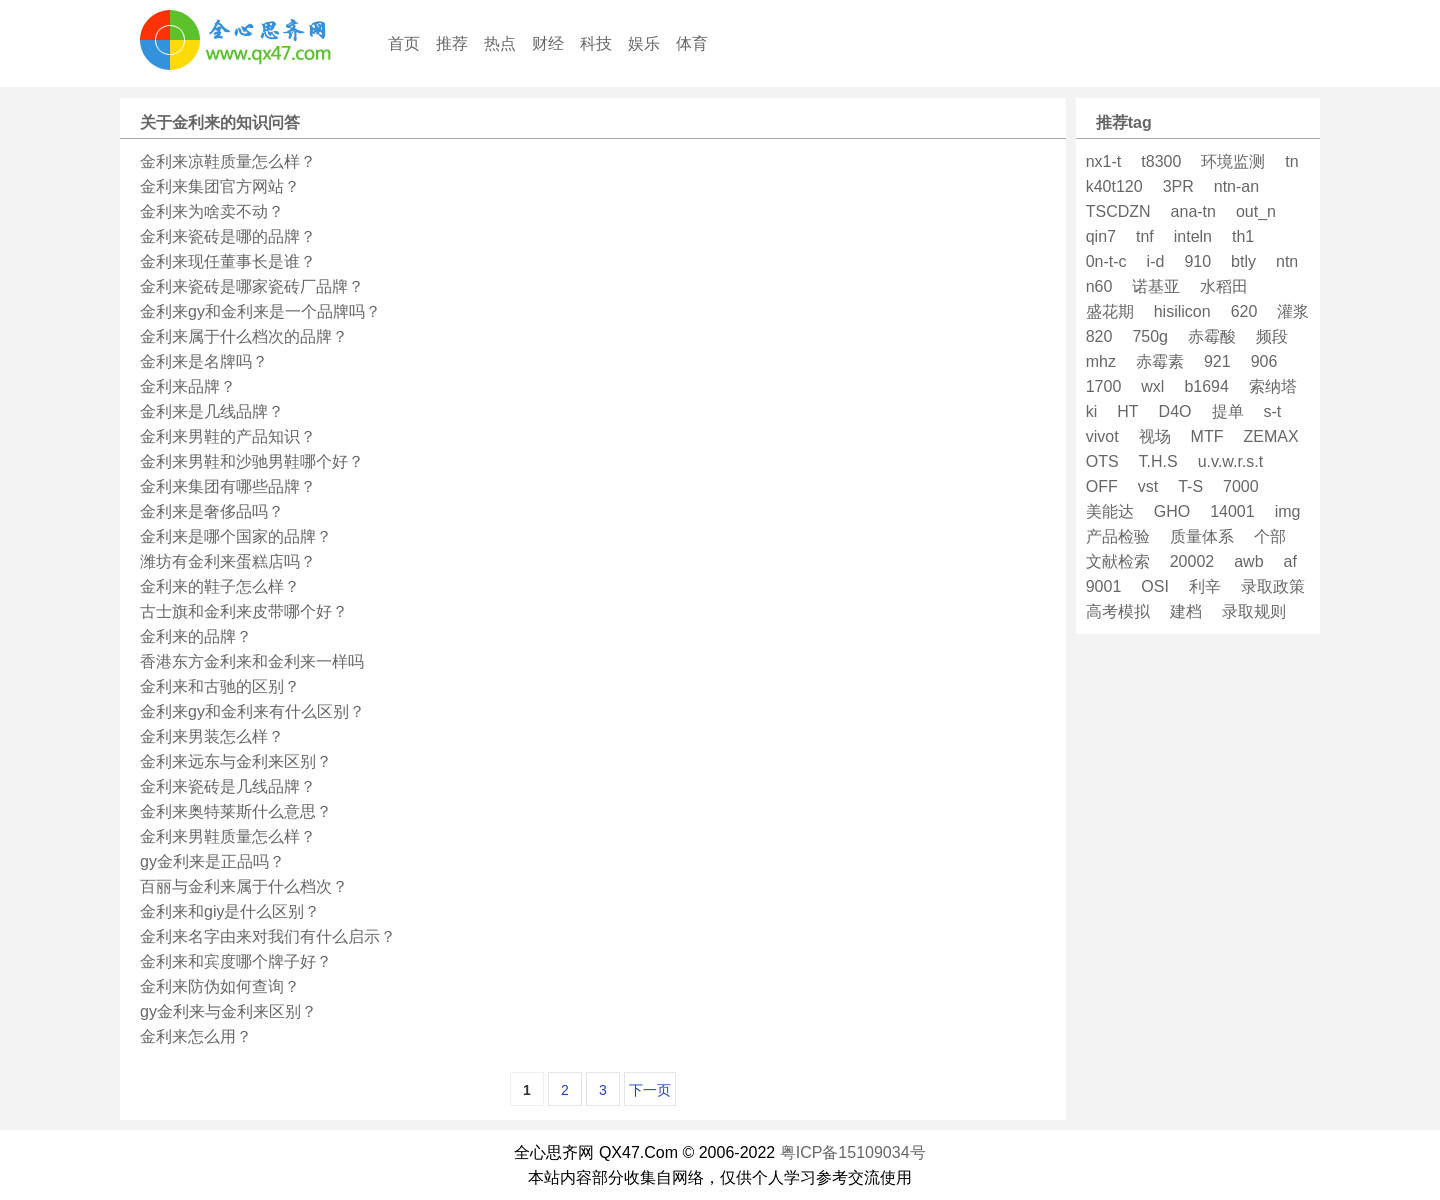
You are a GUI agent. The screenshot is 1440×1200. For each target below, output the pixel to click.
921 (1217, 361)
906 (1264, 361)
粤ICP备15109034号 (853, 1152)
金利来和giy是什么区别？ (230, 911)
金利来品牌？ (188, 386)
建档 (1186, 611)
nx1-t (1104, 161)
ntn (1287, 261)
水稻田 (1224, 286)
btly (1243, 261)
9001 (1104, 586)
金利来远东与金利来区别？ (236, 761)
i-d (1156, 261)
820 (1099, 336)
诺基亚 (1156, 286)
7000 (1241, 486)
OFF (1102, 486)
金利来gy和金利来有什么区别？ (252, 711)
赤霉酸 (1212, 336)
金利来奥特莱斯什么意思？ (236, 811)
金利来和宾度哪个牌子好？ (236, 961)
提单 (1228, 411)
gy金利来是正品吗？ (212, 861)
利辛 (1205, 586)
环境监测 (1233, 161)
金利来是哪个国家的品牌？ (236, 536)
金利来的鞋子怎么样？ (220, 586)
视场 (1155, 436)
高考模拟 (1118, 611)
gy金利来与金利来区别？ (228, 1011)
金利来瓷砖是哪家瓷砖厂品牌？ (252, 286)
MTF (1207, 436)
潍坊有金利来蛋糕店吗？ (228, 561)
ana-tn (1193, 211)
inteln (1193, 236)
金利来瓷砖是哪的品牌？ (228, 236)
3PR (1178, 186)
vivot (1102, 436)
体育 (692, 43)
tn (1291, 161)
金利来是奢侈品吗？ (212, 511)
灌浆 (1293, 311)
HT (1127, 411)
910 (1197, 261)
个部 (1270, 536)
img (1288, 511)
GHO (1172, 511)
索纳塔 (1273, 386)
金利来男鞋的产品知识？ (228, 436)
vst (1148, 486)
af (1290, 561)
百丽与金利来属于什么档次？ (244, 886)
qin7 (1101, 236)
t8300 (1161, 161)
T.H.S (1158, 461)
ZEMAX (1270, 436)
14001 (1232, 511)
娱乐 (644, 43)
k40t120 (1114, 186)
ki (1092, 411)
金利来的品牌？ (196, 636)
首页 (404, 43)
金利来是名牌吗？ (204, 361)
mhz (1101, 361)
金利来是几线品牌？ (212, 411)
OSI (1155, 586)
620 (1244, 311)
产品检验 (1118, 536)
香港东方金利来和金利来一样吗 (252, 661)
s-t (1273, 411)
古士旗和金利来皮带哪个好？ (244, 611)
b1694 (1206, 386)
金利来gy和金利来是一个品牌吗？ (260, 311)
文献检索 (1118, 561)
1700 (1104, 386)
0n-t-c (1106, 261)
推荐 (452, 43)
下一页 (650, 1090)
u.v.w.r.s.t (1231, 461)
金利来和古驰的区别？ (220, 686)
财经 (548, 43)
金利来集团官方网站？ (220, 186)
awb (1248, 561)
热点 (500, 43)
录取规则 (1254, 611)
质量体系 (1202, 536)
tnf (1145, 236)
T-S (1190, 486)
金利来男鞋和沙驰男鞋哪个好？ (252, 461)
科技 (596, 43)
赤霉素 (1160, 361)
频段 (1272, 336)
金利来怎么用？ (196, 1036)
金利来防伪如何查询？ (220, 986)
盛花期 (1110, 311)
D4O (1175, 411)
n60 (1099, 286)
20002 (1192, 561)
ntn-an (1236, 186)
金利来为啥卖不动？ (212, 211)
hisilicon (1182, 311)
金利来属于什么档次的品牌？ (244, 336)
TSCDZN (1118, 211)
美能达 (1110, 511)
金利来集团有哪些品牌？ (228, 486)
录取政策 (1273, 586)
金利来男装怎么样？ (212, 736)
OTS (1102, 461)
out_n (1256, 211)
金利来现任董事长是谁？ (228, 261)
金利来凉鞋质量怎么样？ (228, 161)
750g (1150, 336)
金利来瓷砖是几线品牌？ (228, 786)
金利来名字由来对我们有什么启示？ (268, 936)
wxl (1152, 386)
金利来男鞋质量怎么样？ (228, 836)
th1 (1243, 236)
